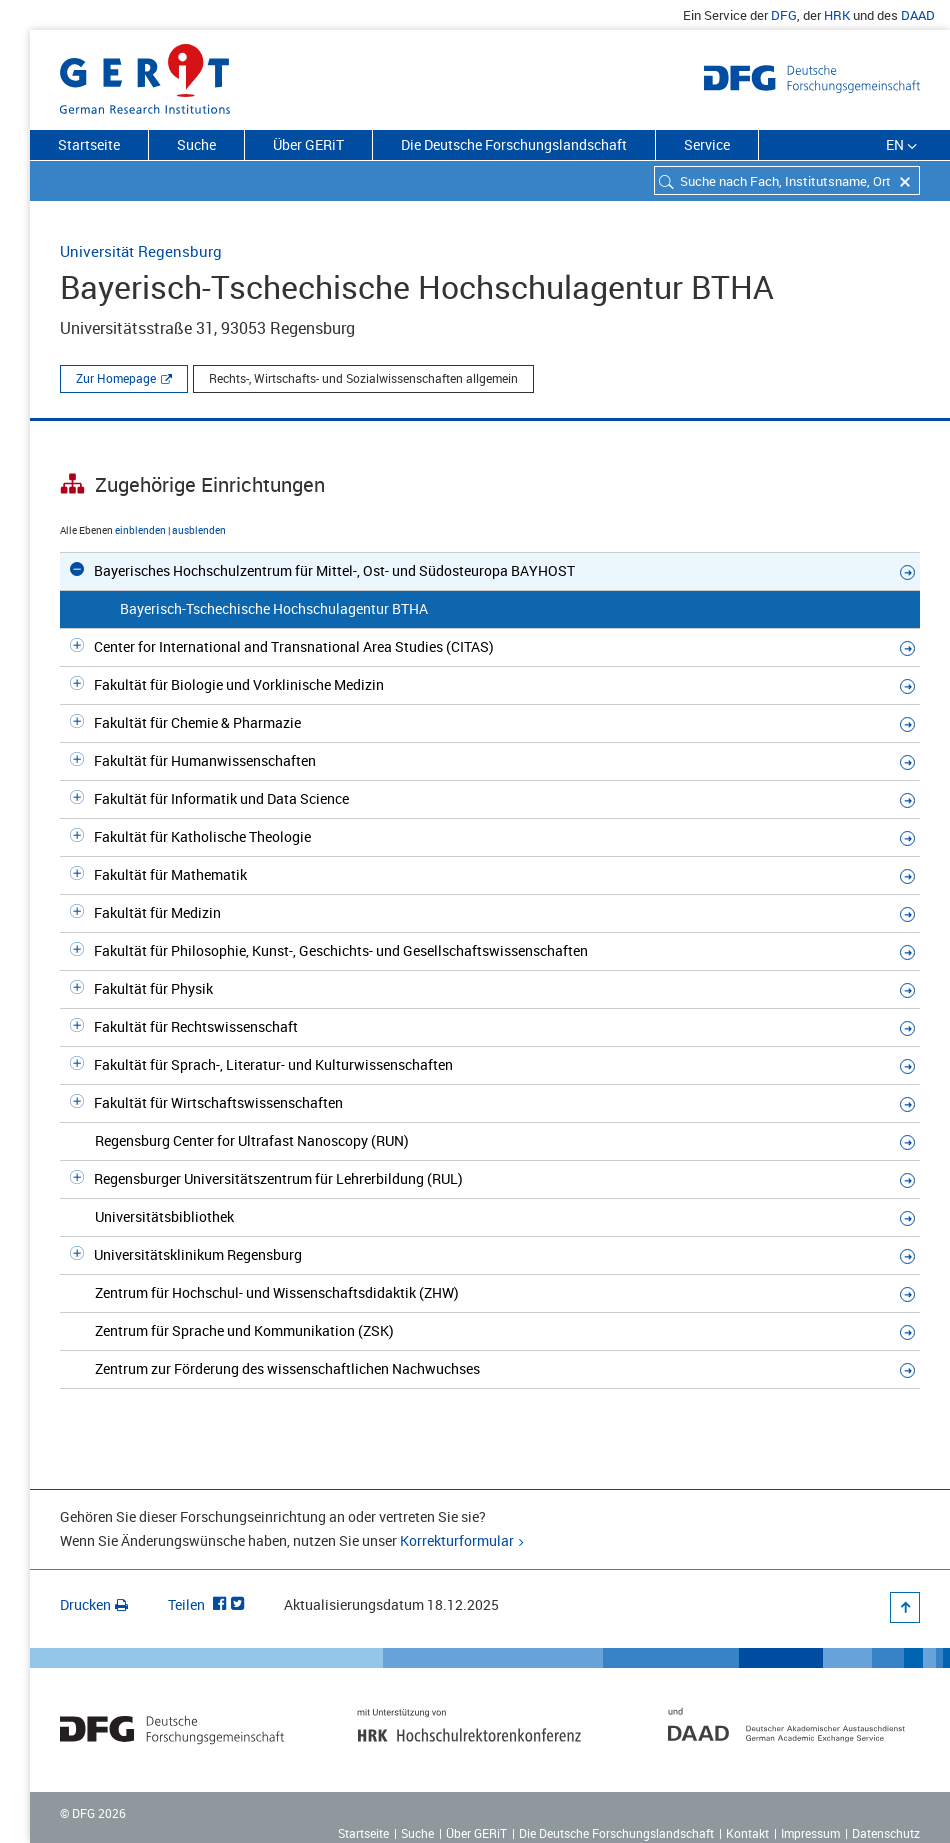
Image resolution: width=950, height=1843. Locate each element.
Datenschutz (886, 1833)
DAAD (918, 15)
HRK (837, 15)
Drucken (94, 1604)
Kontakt (747, 1833)
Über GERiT (308, 144)
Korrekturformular (457, 1540)
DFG (784, 15)
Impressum (810, 1833)
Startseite (89, 144)
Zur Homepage (116, 378)
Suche (196, 144)
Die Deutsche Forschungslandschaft (514, 144)
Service (707, 144)
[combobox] (787, 180)
